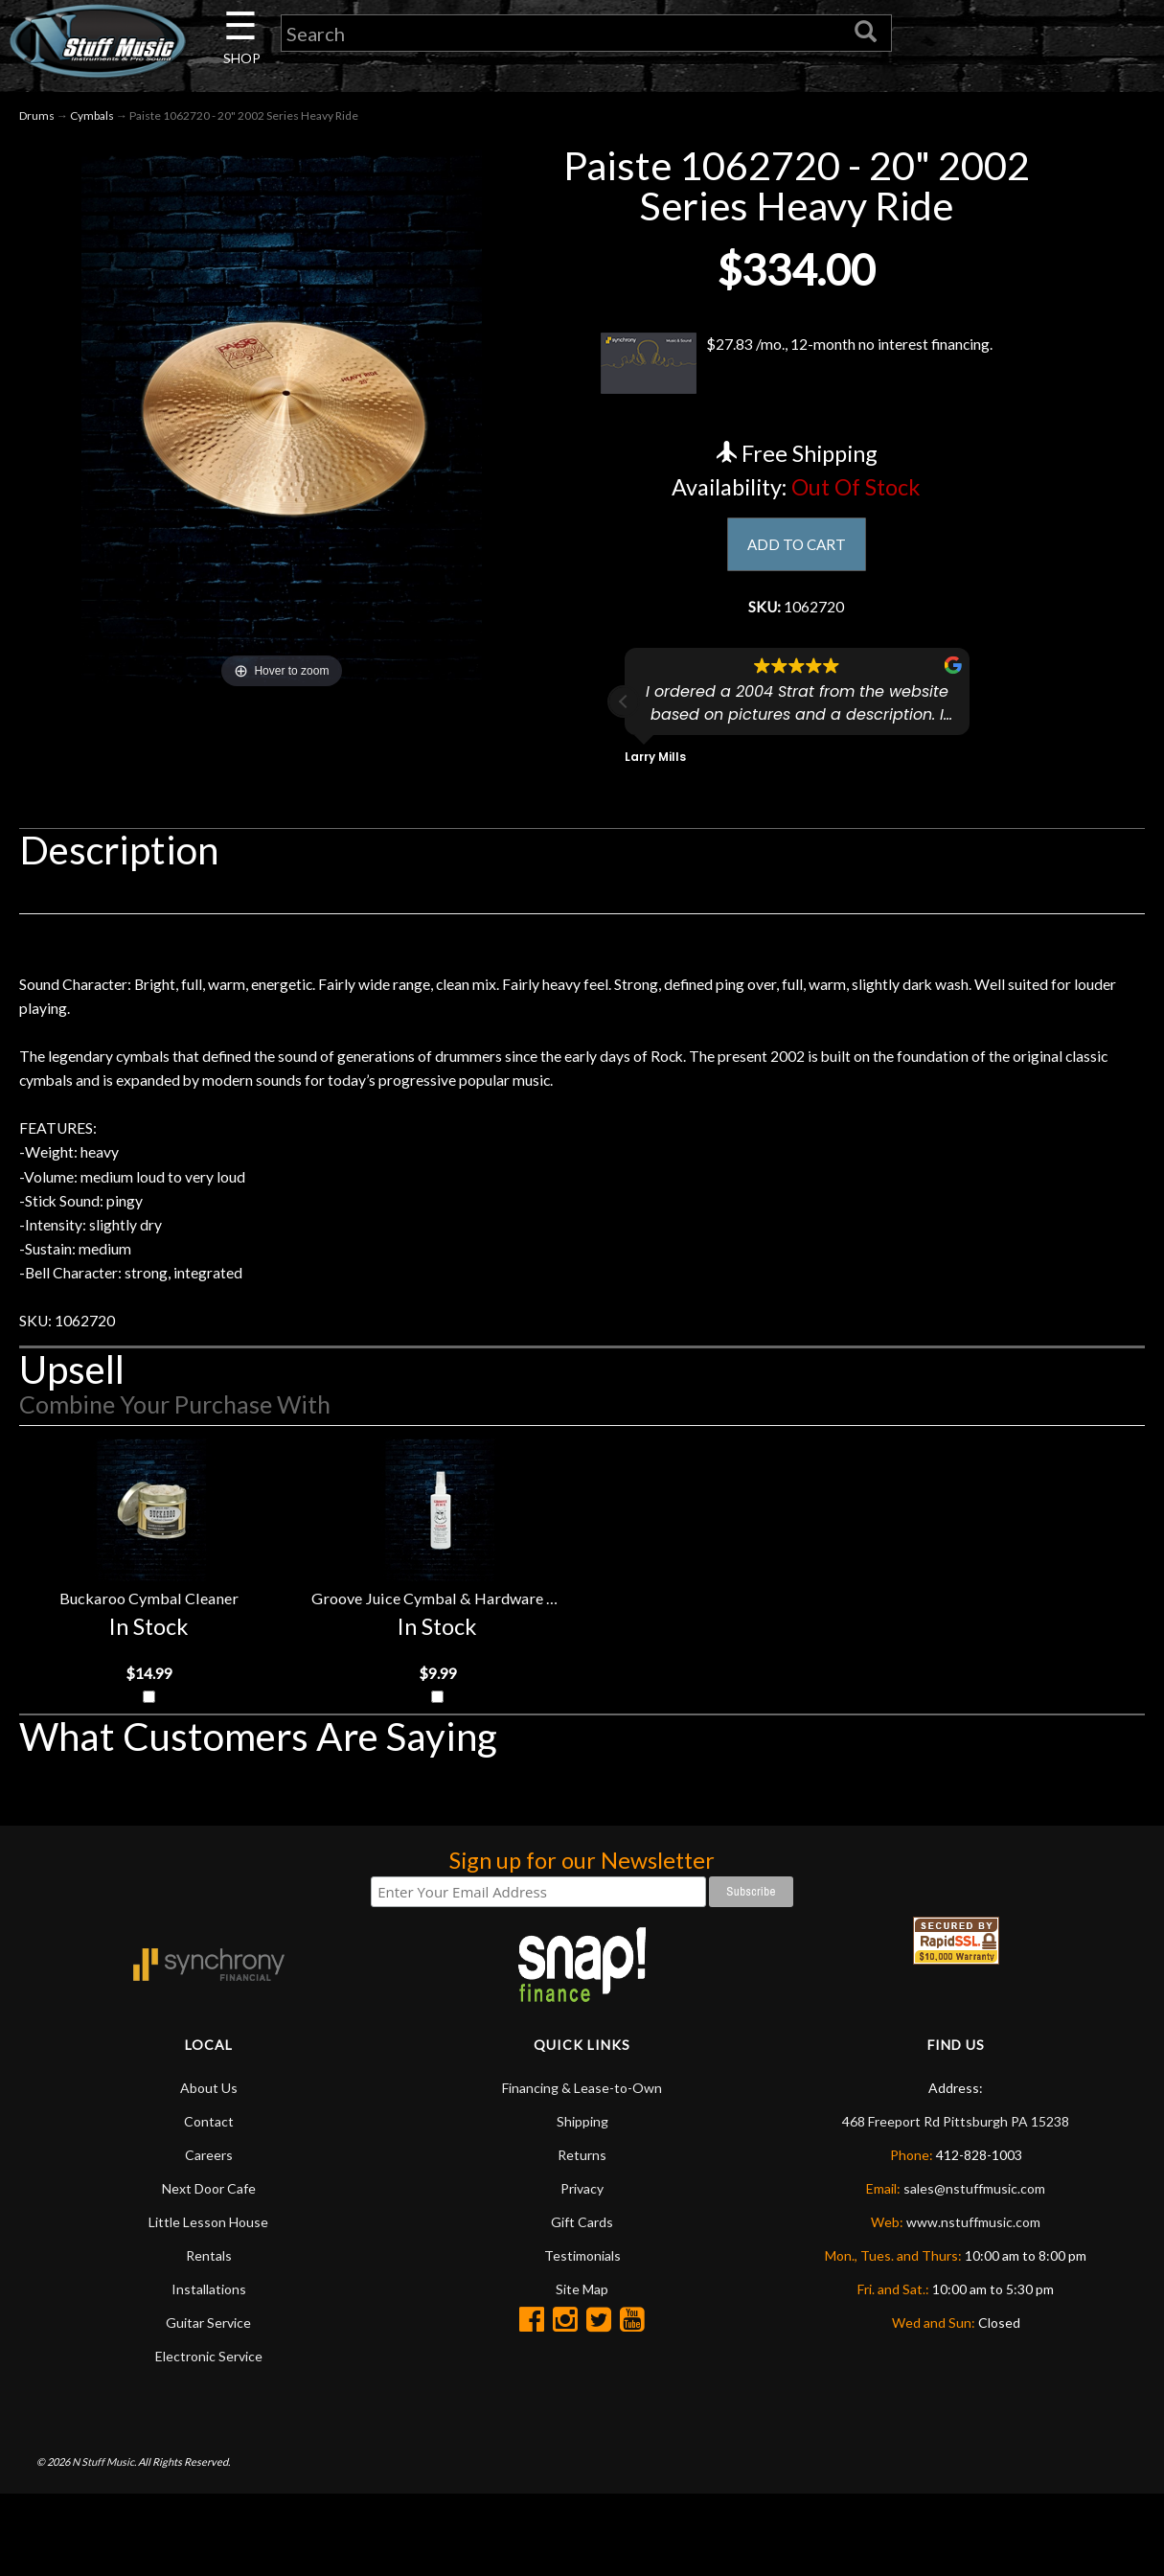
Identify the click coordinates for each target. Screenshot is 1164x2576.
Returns (582, 2236)
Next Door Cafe (209, 2270)
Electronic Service (208, 2437)
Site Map (582, 2370)
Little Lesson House (208, 2303)
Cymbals (92, 123)
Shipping (582, 2203)
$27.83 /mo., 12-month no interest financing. (797, 371)
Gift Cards (582, 2303)
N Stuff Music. (104, 2543)
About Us (209, 2169)
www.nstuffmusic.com (973, 2303)
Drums (37, 123)
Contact (209, 2203)
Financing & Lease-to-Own (582, 2169)
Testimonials (582, 2337)
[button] (623, 716)
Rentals (209, 2337)
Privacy (582, 2270)
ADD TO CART (797, 553)
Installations (208, 2370)
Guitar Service (208, 2404)
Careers (209, 2236)
